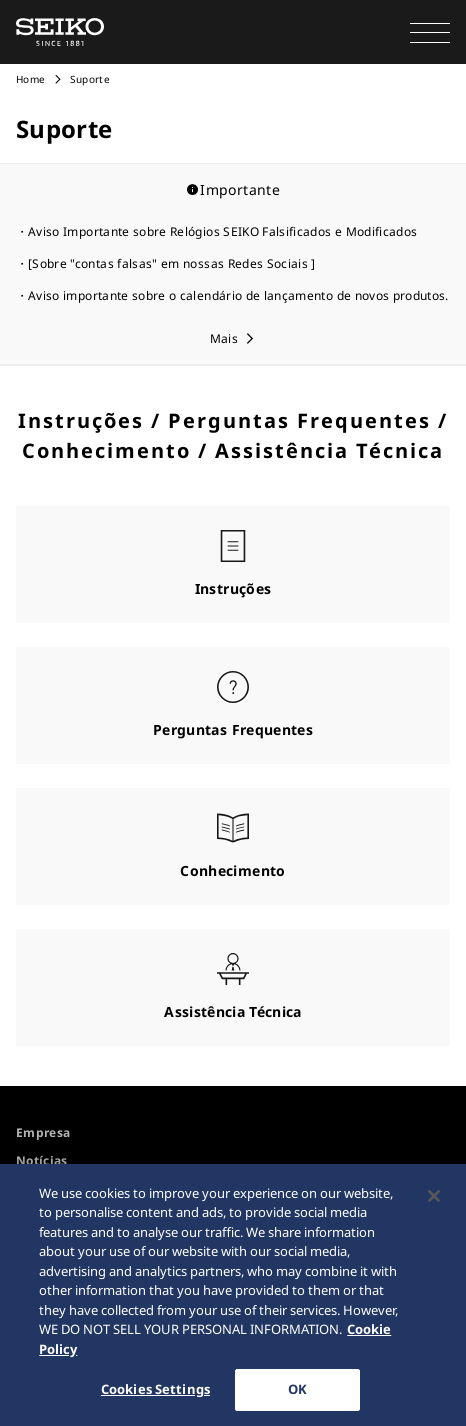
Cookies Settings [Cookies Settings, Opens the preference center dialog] (155, 1395)
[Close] (434, 1201)
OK (297, 1395)
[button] (430, 32)
